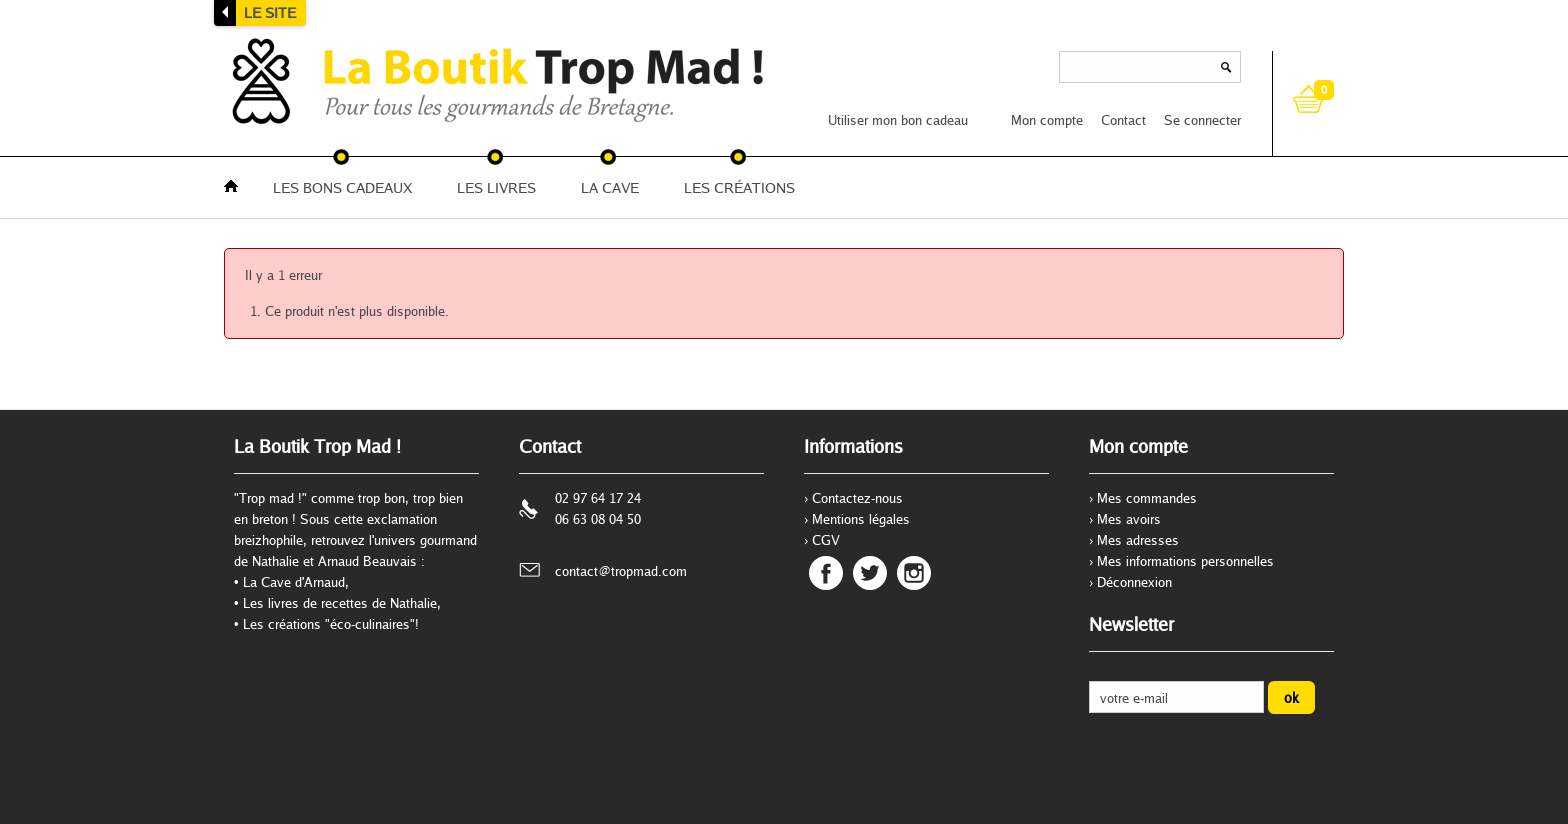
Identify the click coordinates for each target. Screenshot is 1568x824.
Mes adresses (1138, 540)
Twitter (870, 573)
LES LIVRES (496, 187)
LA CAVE (610, 187)
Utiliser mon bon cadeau (898, 120)
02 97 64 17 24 (598, 498)
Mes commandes (1147, 498)
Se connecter (1202, 120)
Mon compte (1047, 120)
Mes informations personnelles (1185, 561)
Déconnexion (1134, 582)
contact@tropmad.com (621, 571)
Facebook (826, 573)
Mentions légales (861, 519)
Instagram (914, 573)
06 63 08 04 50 (598, 519)
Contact (1123, 120)
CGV (826, 540)
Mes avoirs (1129, 519)
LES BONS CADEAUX (342, 187)
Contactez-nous (857, 498)
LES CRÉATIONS (739, 187)
